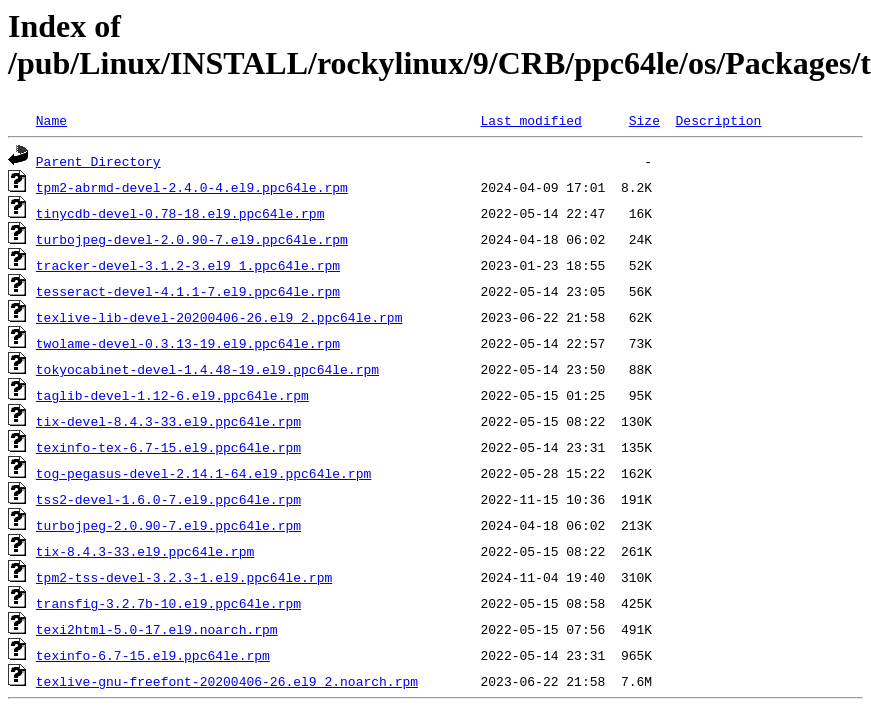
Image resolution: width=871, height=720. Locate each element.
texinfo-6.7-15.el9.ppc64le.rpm (153, 655)
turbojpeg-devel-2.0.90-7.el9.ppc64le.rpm (192, 239)
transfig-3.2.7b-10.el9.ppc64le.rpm (168, 603)
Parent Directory (98, 161)
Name (51, 120)
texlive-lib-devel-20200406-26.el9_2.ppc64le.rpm (219, 317)
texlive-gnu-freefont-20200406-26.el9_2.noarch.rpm (227, 681)
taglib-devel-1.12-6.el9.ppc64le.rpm (172, 395)
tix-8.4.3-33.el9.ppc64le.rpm (145, 551)
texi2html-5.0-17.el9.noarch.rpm (157, 629)
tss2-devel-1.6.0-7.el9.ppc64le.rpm (168, 499)
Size (644, 120)
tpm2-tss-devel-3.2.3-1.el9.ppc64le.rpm (184, 577)
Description (718, 120)
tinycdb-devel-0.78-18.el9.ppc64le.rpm (180, 213)
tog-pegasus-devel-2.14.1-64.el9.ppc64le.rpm (203, 473)
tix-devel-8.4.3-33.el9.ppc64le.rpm (168, 421)
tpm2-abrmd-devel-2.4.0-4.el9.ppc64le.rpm (192, 187)
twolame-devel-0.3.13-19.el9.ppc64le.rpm (188, 343)
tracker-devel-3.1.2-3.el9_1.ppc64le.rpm (188, 265)
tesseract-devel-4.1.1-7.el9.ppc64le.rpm (188, 291)
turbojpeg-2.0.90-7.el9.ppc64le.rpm (168, 525)
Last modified (530, 120)
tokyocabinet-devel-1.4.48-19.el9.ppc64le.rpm (207, 369)
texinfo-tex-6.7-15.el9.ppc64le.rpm (168, 447)
